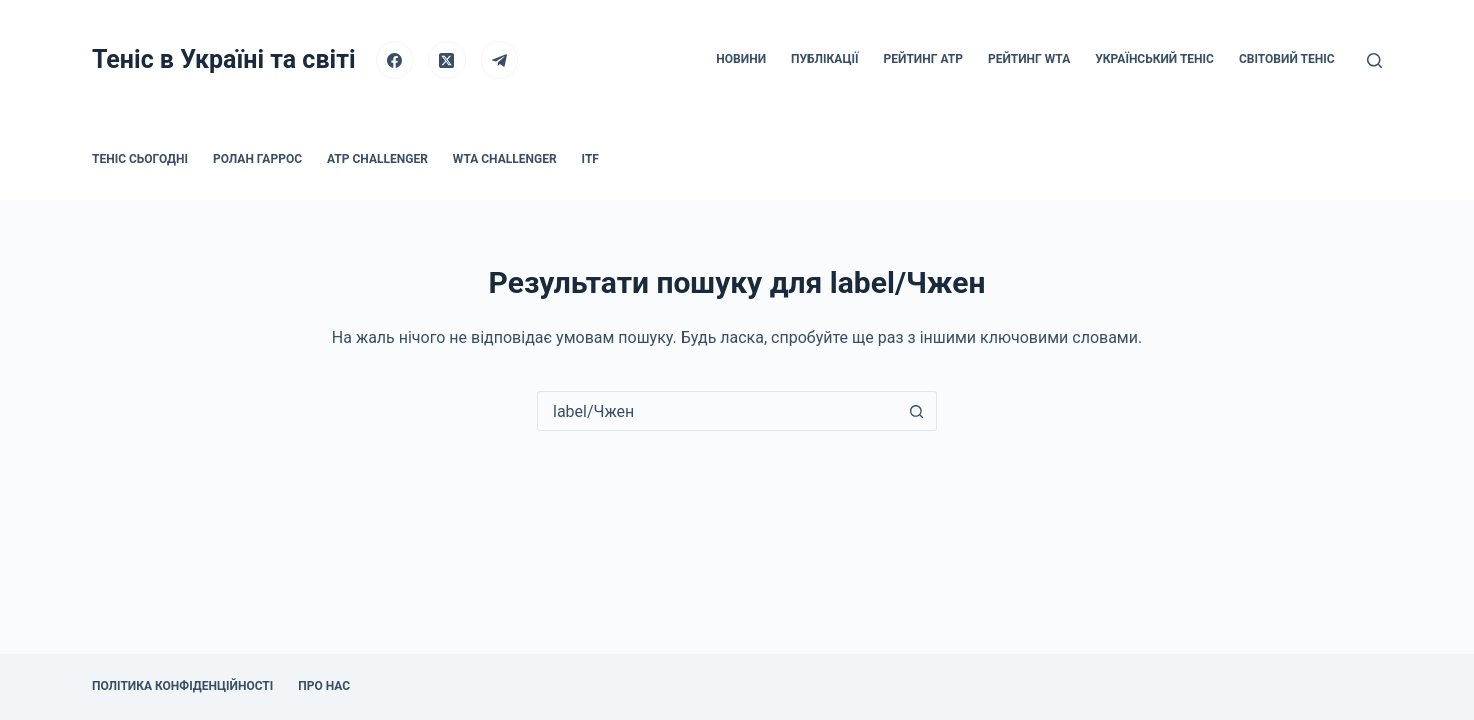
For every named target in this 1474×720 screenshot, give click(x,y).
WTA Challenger (505, 159)
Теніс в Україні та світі (224, 59)
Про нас (324, 686)
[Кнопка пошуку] (917, 411)
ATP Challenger (377, 159)
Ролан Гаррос (257, 159)
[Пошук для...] (717, 411)
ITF (590, 159)
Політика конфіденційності (182, 686)
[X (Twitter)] (447, 60)
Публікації (825, 59)
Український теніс (1154, 59)
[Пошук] (1374, 60)
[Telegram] (500, 60)
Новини (741, 59)
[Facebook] (395, 60)
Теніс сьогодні (140, 159)
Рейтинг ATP (923, 59)
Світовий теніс (1287, 59)
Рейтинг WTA (1029, 59)
